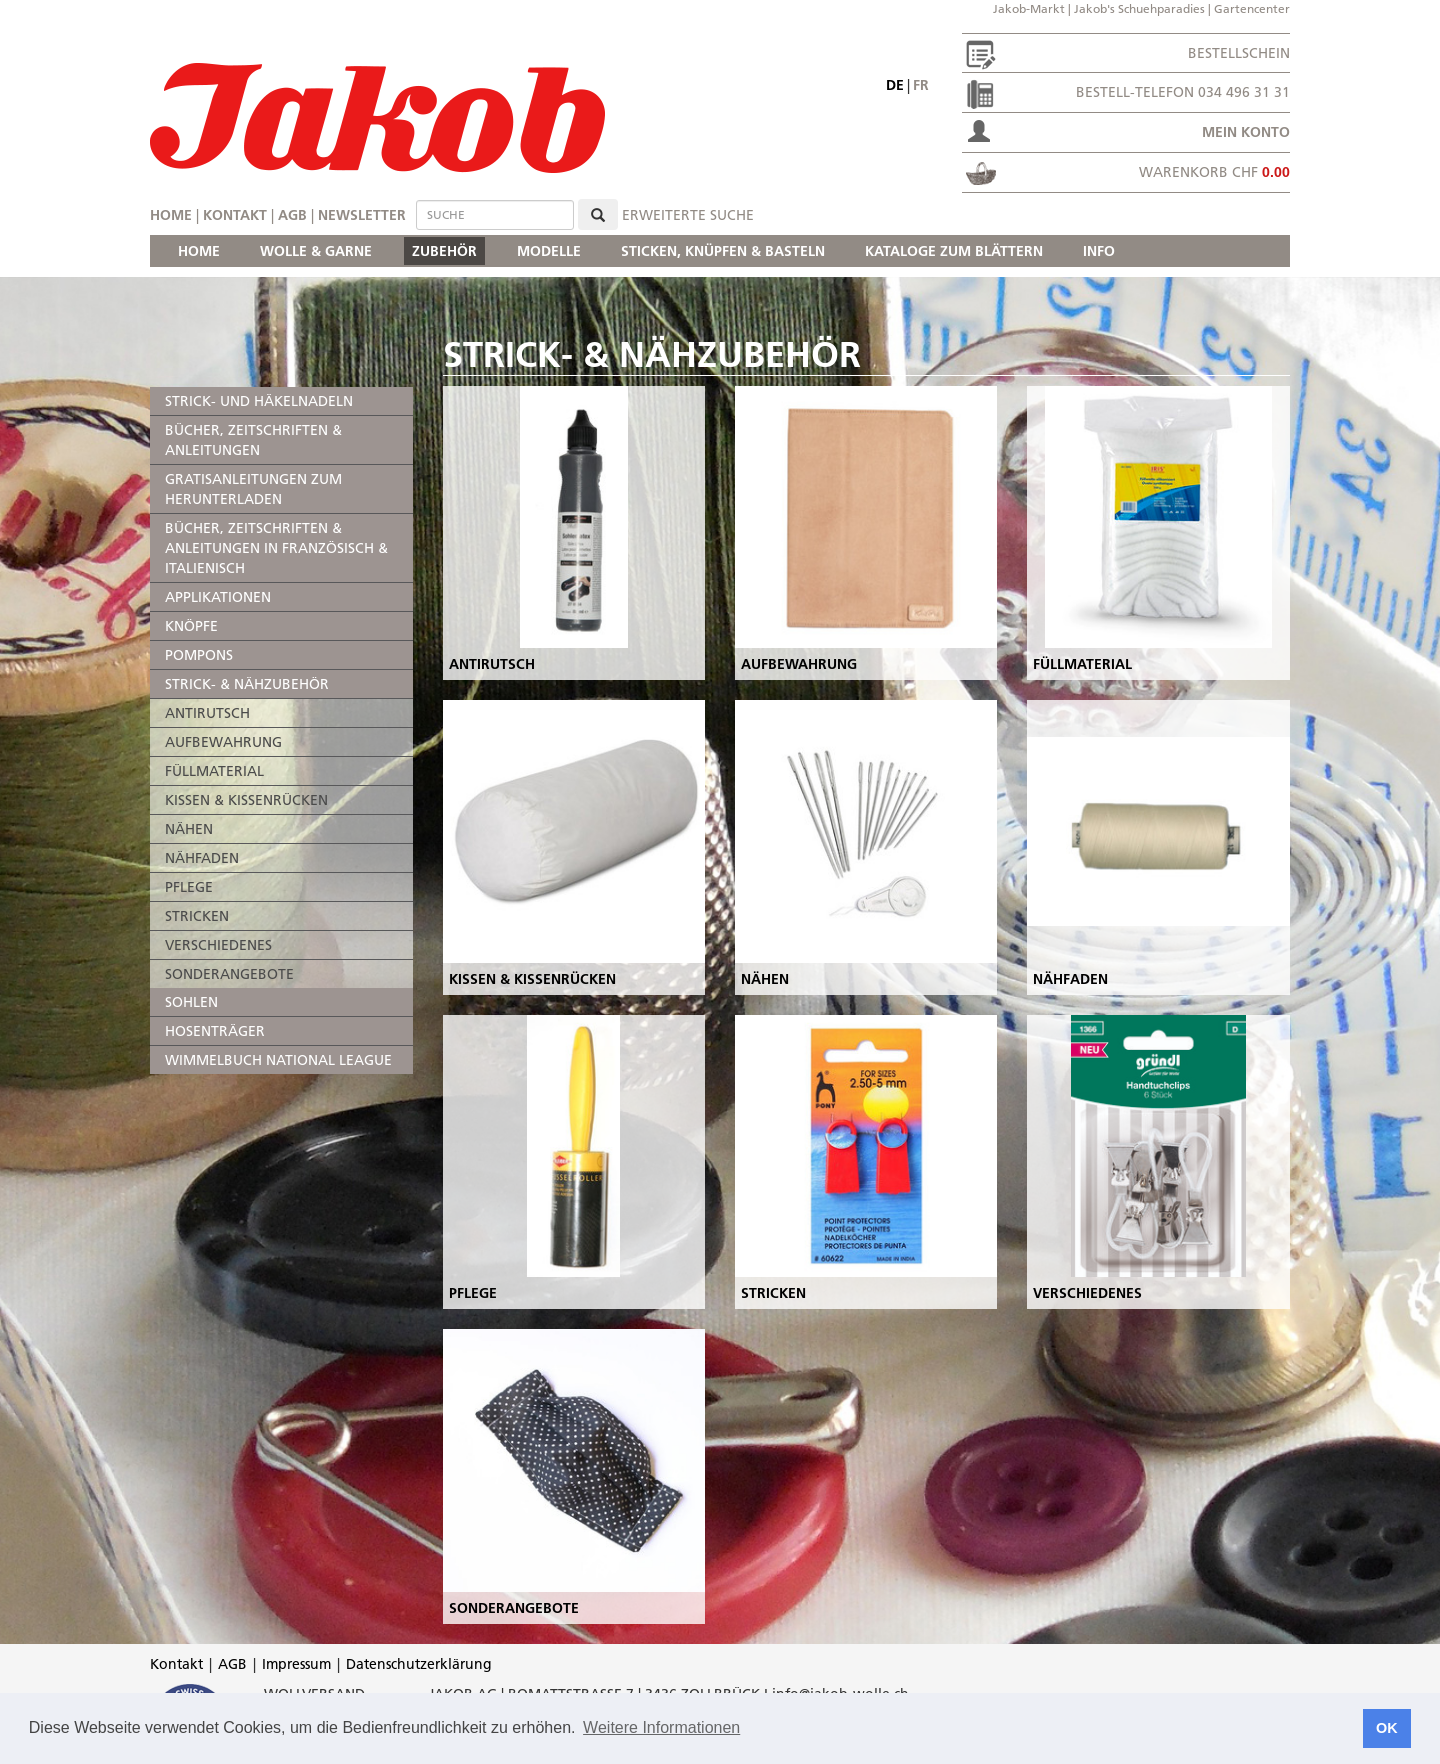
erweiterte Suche (688, 215)
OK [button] (1387, 1728)
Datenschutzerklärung (419, 1664)
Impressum (296, 1664)
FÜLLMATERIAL (214, 771)
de (895, 85)
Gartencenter (1252, 8)
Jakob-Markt (1029, 8)
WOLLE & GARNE (316, 251)
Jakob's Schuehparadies (1139, 8)
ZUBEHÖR (444, 251)
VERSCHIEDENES (218, 945)
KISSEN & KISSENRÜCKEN (246, 800)
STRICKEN (197, 916)
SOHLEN (191, 1002)
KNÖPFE (191, 626)
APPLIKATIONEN (218, 597)
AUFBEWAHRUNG (223, 742)
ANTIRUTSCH (207, 713)
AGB (292, 215)
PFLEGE (189, 887)
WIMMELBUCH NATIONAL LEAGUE (278, 1060)
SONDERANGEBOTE (229, 974)
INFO (1099, 251)
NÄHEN (189, 829)
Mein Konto (1246, 132)
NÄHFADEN (202, 858)
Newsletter (362, 215)
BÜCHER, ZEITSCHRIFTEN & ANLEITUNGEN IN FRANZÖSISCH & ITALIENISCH (276, 548)
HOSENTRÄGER (215, 1031)
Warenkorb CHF (1214, 172)
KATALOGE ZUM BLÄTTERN (954, 251)
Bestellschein (1239, 53)
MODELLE (549, 251)
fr (921, 85)
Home (171, 215)
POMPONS (199, 655)
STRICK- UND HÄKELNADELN (259, 401)
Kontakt (235, 215)
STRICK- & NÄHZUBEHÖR (247, 684)
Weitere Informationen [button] (661, 1727)
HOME (199, 251)
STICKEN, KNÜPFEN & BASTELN (723, 251)
